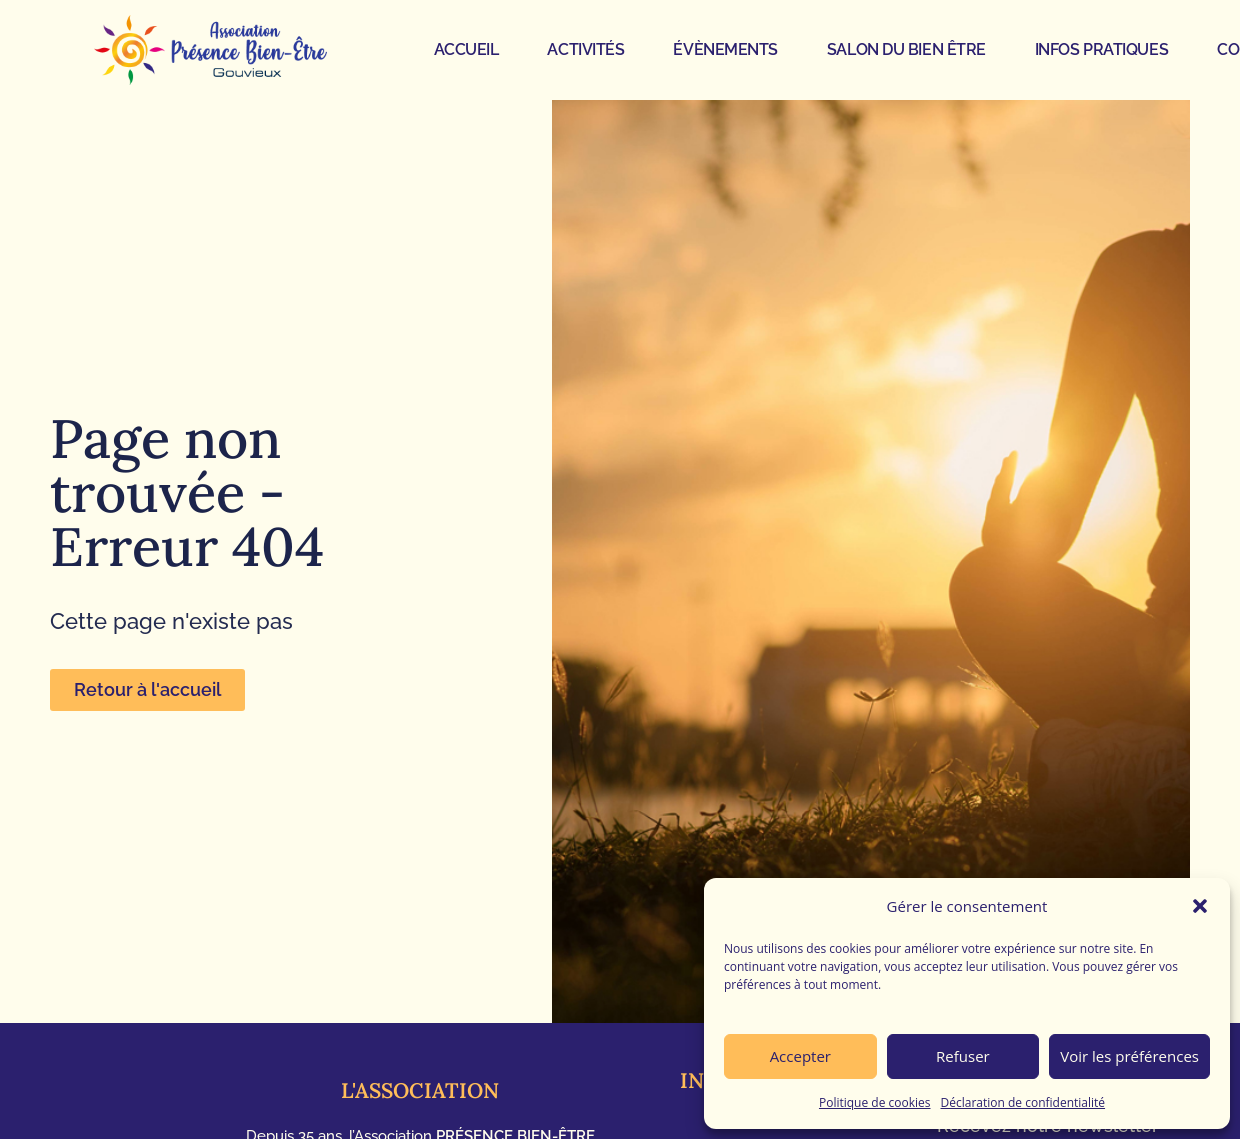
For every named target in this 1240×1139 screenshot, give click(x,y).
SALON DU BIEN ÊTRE (906, 49)
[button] (1200, 906)
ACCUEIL (466, 49)
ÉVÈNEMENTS (725, 49)
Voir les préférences (1129, 1056)
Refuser (963, 1056)
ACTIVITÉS (585, 49)
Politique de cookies (875, 1102)
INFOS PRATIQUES (1101, 49)
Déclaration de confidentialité (1023, 1102)
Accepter (800, 1056)
